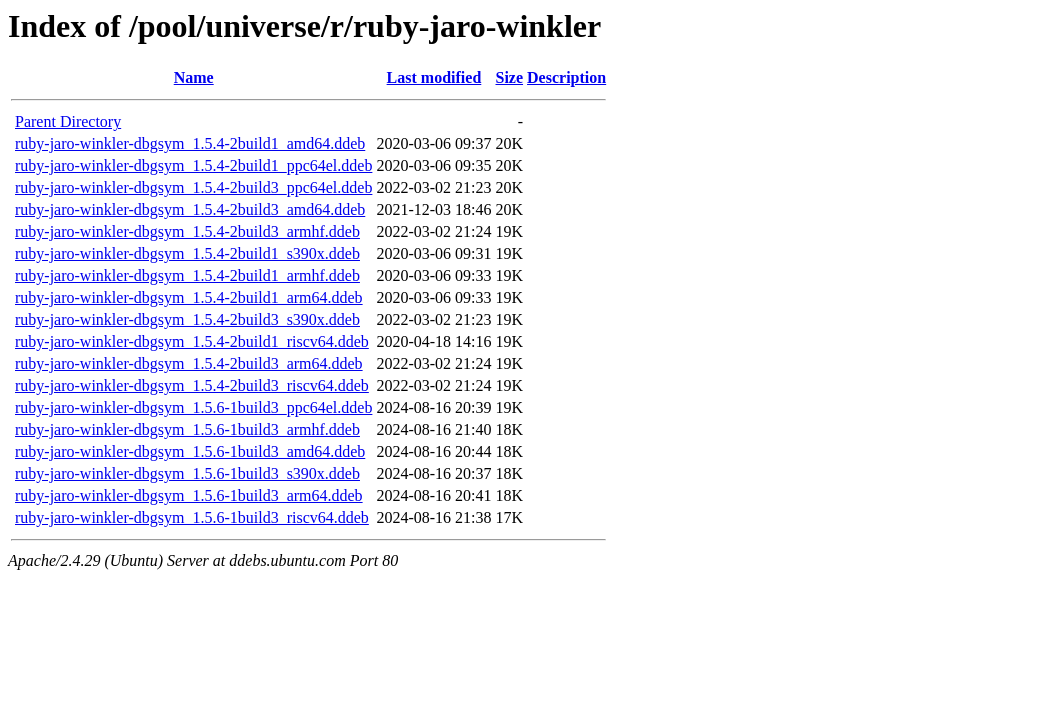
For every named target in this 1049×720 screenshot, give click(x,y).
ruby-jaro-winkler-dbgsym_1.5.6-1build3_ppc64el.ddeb (193, 407)
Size (510, 77)
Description (566, 77)
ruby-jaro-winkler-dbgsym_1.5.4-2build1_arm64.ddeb (189, 297)
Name (194, 77)
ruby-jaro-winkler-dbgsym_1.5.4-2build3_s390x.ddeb (187, 319)
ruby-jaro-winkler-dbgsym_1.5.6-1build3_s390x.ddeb (187, 473)
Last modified (434, 77)
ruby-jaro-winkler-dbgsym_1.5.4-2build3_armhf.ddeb (187, 231)
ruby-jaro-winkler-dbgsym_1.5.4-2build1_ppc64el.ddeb (193, 165)
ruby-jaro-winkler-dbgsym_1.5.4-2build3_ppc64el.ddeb (193, 187)
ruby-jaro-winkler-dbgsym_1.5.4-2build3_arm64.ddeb (189, 363)
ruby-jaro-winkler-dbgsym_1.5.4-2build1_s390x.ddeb (187, 253)
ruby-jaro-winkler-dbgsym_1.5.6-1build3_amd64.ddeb (190, 451)
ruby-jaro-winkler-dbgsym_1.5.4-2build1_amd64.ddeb (190, 143)
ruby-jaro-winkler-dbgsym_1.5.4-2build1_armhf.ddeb (187, 275)
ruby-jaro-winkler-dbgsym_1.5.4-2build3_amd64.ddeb (190, 209)
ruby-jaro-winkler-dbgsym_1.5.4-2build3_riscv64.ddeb (192, 385)
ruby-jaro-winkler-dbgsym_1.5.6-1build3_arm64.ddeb (189, 495)
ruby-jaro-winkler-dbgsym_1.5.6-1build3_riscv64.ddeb (192, 517)
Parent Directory (68, 121)
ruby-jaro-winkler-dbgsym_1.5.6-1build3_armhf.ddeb (187, 429)
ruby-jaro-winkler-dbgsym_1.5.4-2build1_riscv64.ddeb (192, 341)
